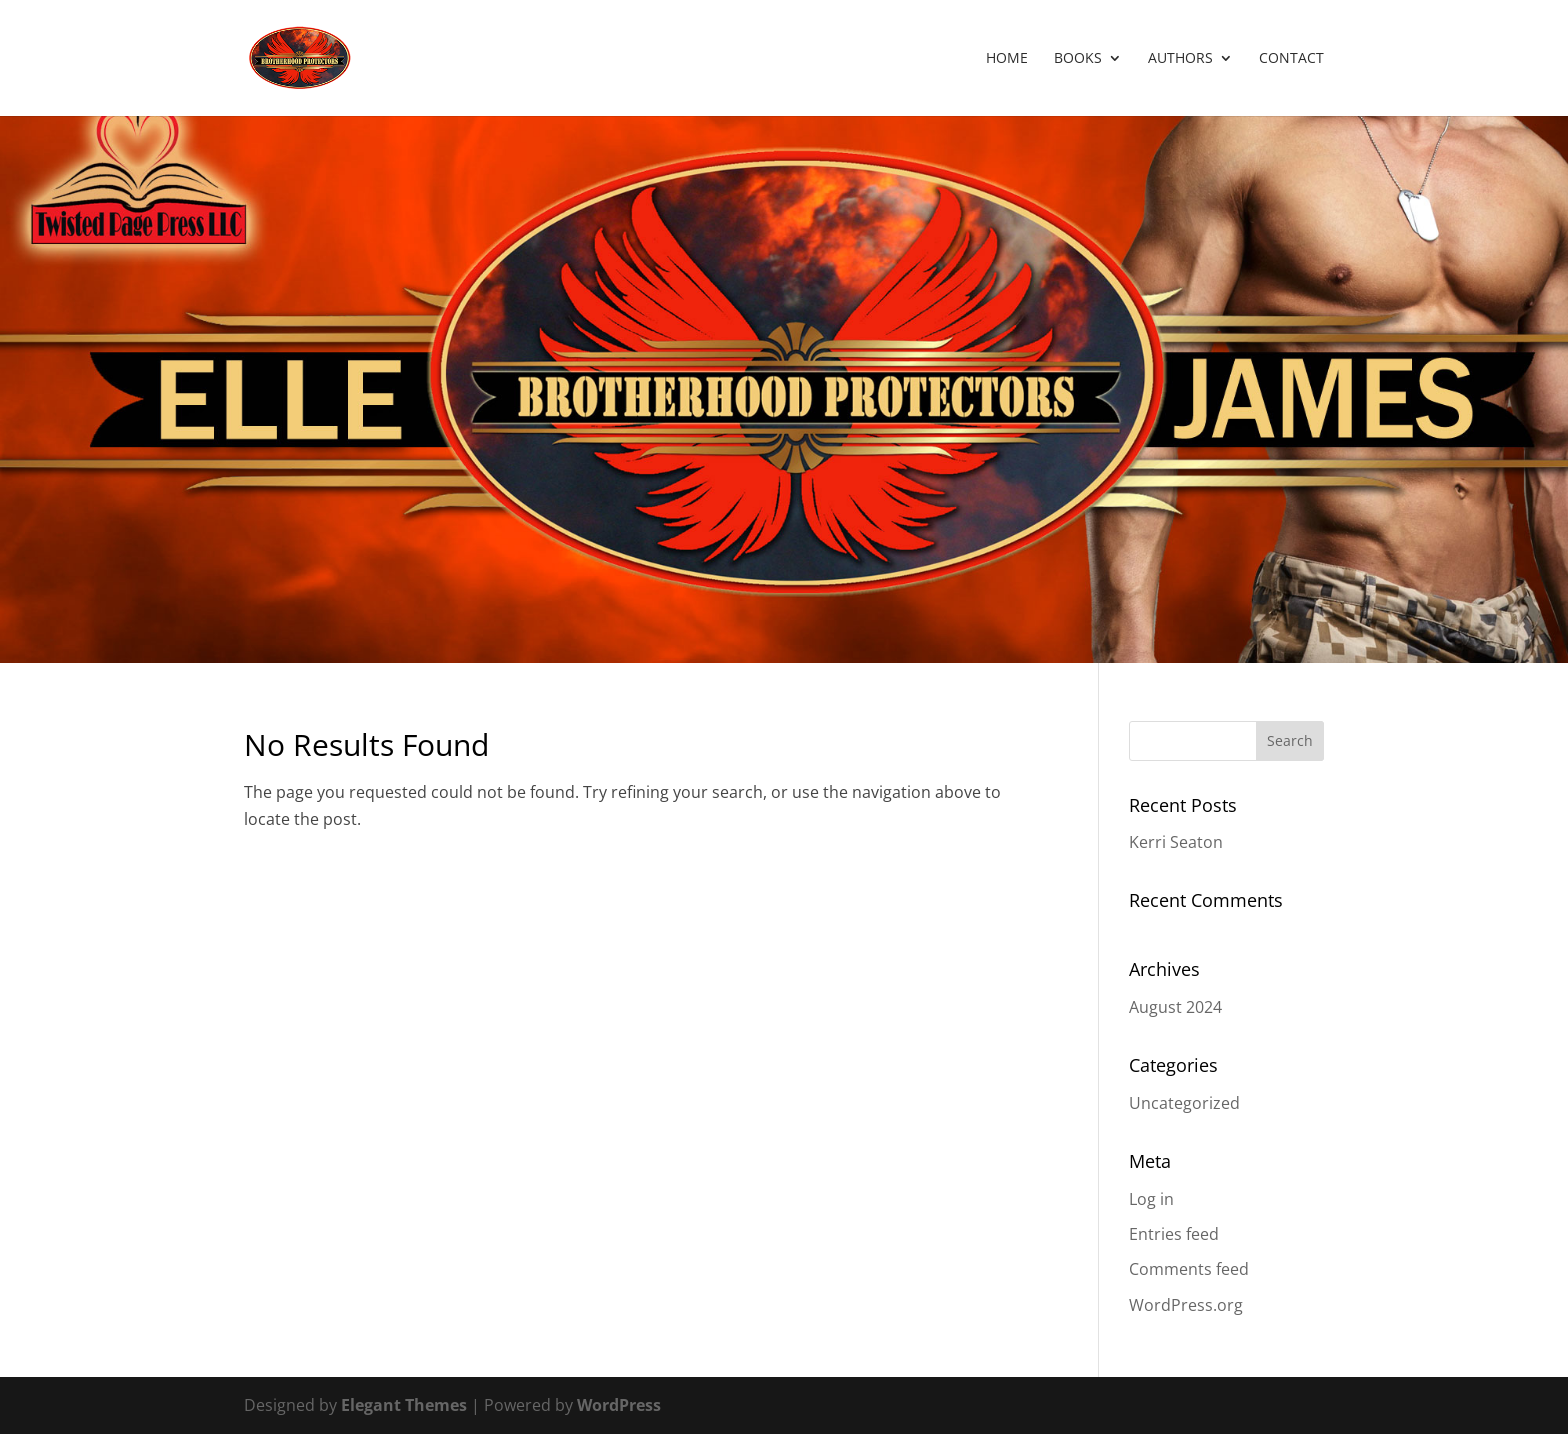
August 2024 (1175, 1007)
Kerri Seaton (1176, 842)
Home (1007, 59)
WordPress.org (1186, 1305)
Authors (1180, 59)
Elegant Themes (404, 1405)
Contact (1291, 59)
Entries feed (1174, 1234)
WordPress (619, 1405)
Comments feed (1189, 1269)
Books (1078, 59)
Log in (1151, 1199)
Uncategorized (1184, 1103)
